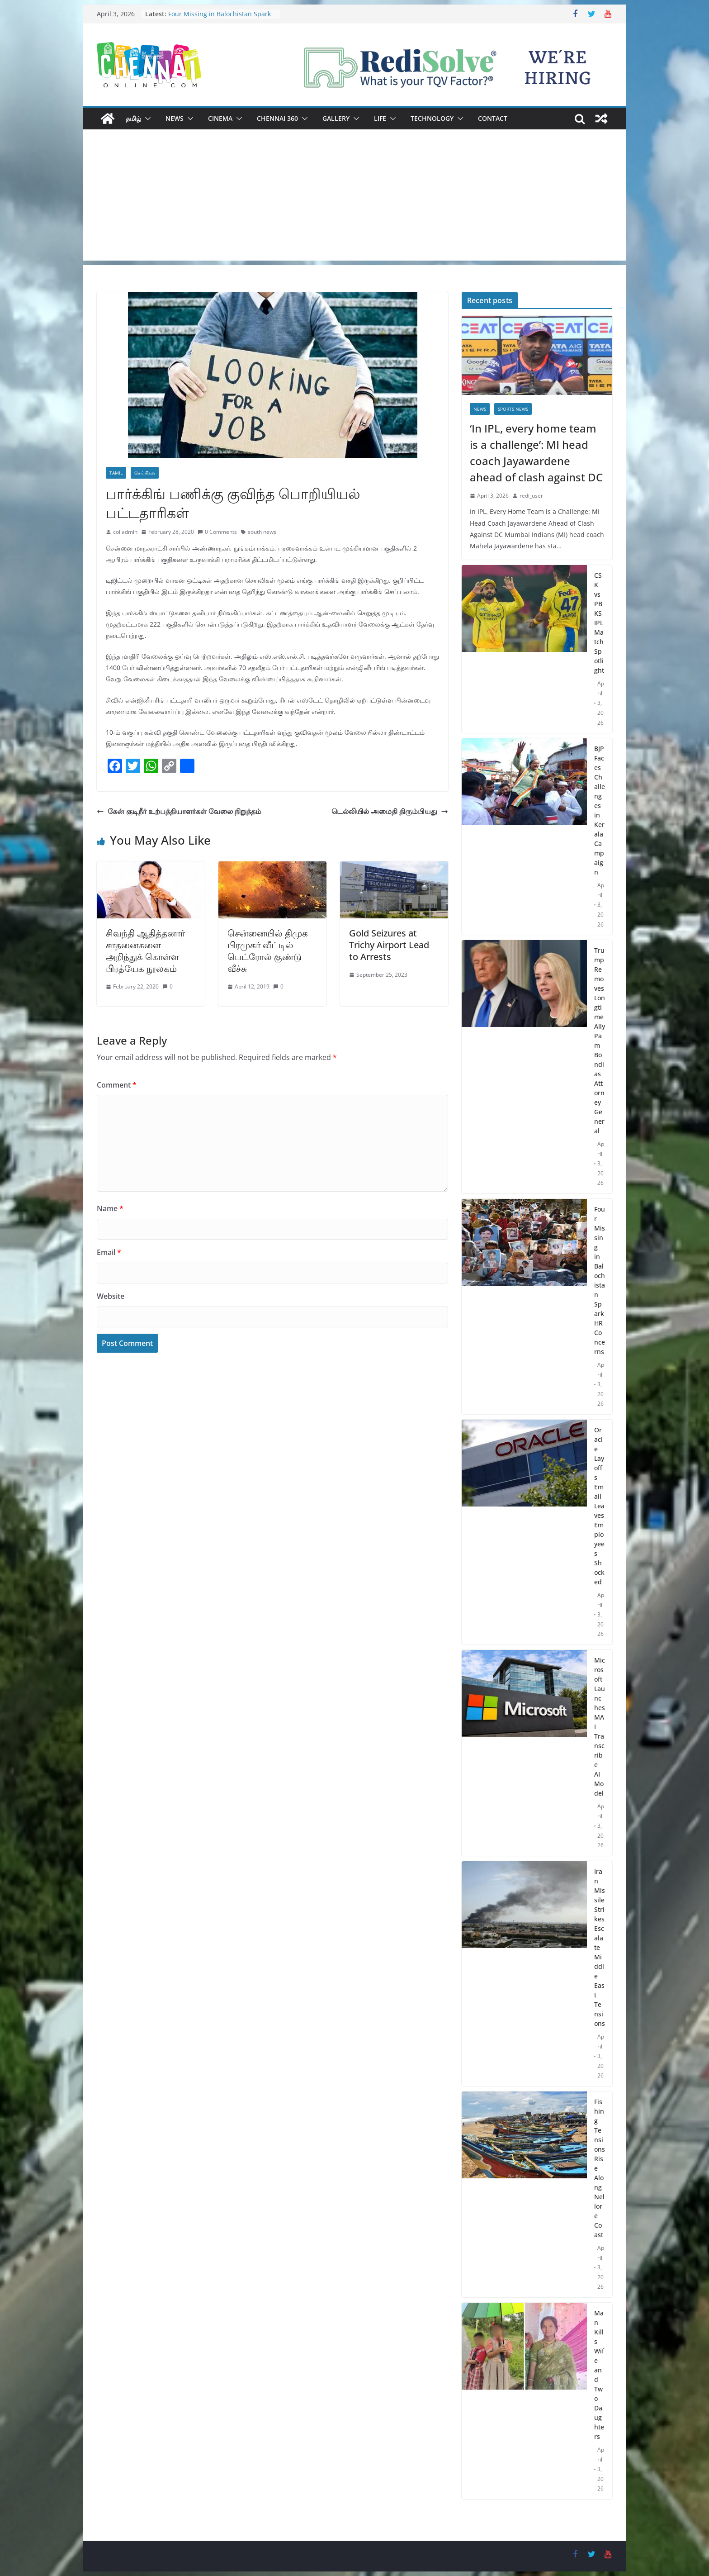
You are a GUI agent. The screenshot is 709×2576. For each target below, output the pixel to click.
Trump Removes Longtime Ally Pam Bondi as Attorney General (599, 1040)
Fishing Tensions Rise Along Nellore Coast (599, 2168)
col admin (125, 532)
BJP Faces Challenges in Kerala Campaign (599, 810)
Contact (492, 118)
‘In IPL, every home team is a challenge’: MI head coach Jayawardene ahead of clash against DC (536, 453)
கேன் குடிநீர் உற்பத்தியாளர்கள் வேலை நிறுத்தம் (179, 811)
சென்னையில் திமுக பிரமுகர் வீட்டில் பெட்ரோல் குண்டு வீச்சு (267, 950)
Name (110, 1208)
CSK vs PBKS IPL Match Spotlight (599, 623)
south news (262, 532)
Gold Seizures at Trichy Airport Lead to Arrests (389, 945)
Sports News (513, 409)
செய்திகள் (144, 473)
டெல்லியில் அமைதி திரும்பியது (389, 811)
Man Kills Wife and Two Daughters (599, 2375)
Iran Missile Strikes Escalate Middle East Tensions (599, 1947)
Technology (432, 118)
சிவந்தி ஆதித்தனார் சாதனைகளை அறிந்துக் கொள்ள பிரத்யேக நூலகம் (145, 950)
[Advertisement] (354, 197)
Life (380, 118)
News (174, 118)
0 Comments (217, 532)
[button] (146, 118)
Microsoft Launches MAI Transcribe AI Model (599, 1726)
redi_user (531, 495)
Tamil (116, 473)
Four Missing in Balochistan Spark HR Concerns (599, 1280)
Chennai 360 (277, 118)
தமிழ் (133, 118)
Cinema (220, 118)
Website (110, 1296)
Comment (117, 1085)
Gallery (336, 118)
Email (109, 1252)
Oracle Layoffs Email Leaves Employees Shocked (599, 1506)
